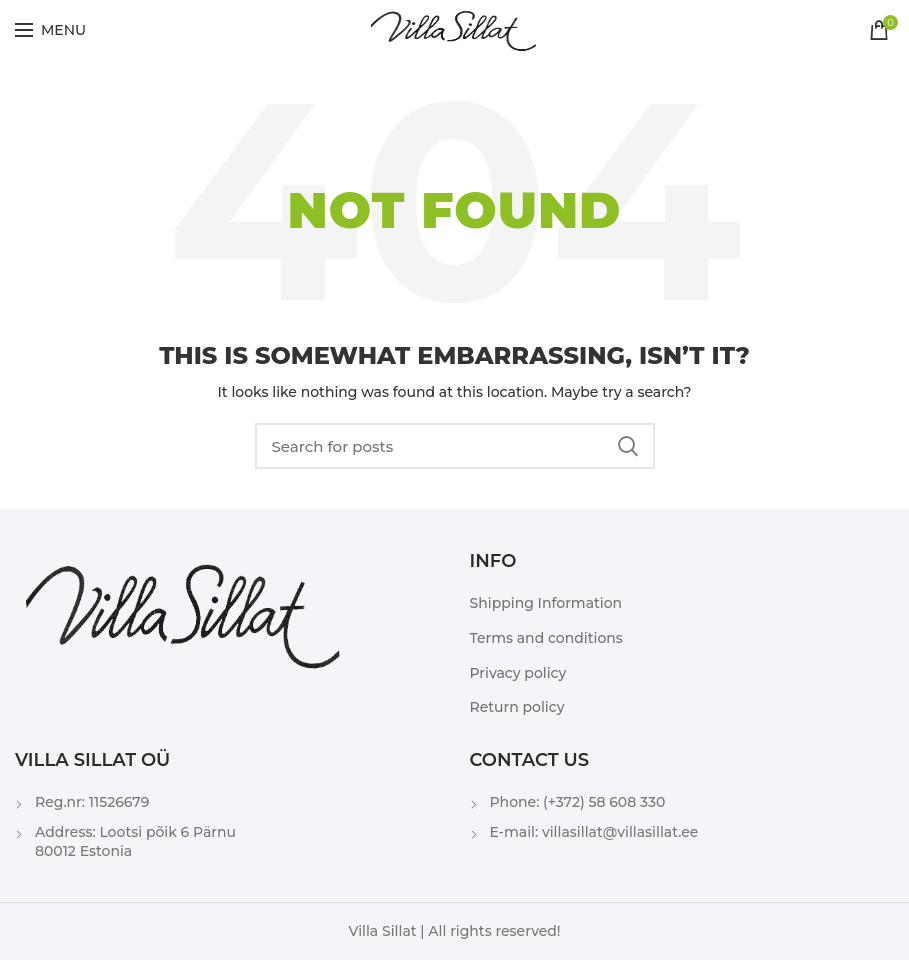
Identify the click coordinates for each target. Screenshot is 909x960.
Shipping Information (546, 603)
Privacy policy (518, 673)
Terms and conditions (546, 638)
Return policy (517, 707)
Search (628, 446)
